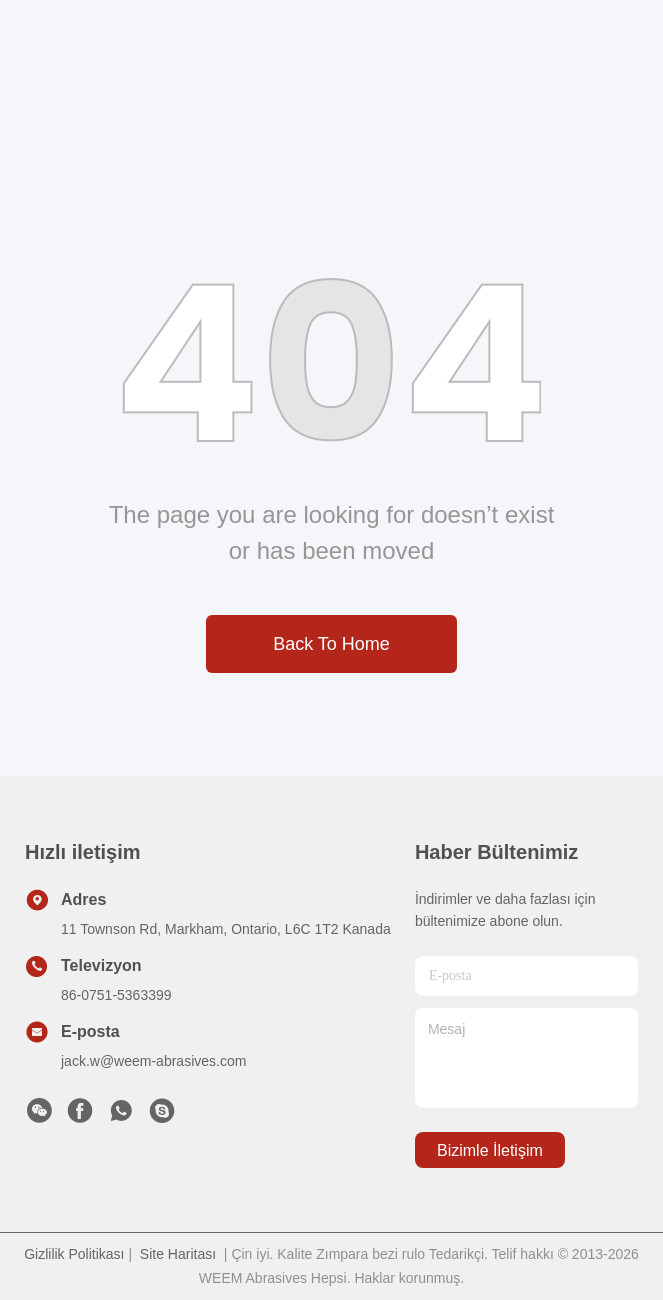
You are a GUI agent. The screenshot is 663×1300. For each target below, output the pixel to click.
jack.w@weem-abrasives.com (153, 1061)
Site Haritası (178, 1254)
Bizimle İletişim (490, 1150)
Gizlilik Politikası (74, 1254)
